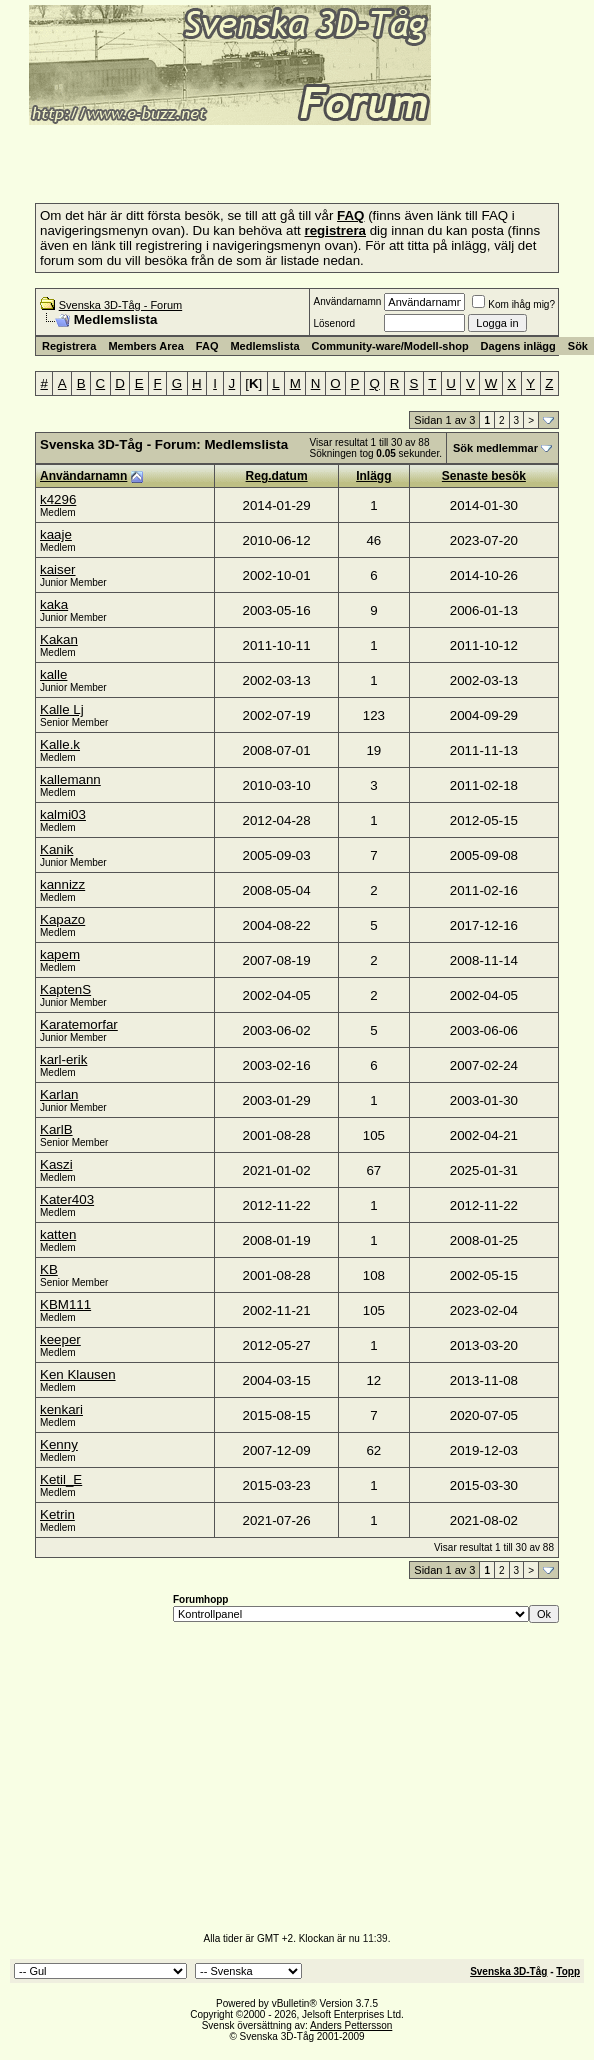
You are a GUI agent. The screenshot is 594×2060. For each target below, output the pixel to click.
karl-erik (63, 1059)
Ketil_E (61, 1479)
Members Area (145, 346)
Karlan (59, 1094)
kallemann (70, 779)
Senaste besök (484, 476)
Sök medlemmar (495, 448)
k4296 (58, 499)
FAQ (207, 346)
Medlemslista (264, 346)
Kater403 (67, 1199)
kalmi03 (63, 814)
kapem (60, 954)
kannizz (62, 884)
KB (49, 1269)
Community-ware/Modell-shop (390, 346)
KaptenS (65, 989)
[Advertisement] (244, 158)
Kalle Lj (62, 709)
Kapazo (62, 919)
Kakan (59, 639)
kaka (54, 604)
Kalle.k (60, 744)
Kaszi (56, 1164)
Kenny (59, 1444)
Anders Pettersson (351, 2025)
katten (58, 1234)
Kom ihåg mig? (513, 304)
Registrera (69, 346)
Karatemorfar (79, 1024)
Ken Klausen (78, 1374)
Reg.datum (277, 476)
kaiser (58, 569)
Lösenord (334, 323)
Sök (578, 346)
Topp (568, 1971)
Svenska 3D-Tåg (508, 1971)
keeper (60, 1339)
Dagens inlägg (518, 346)
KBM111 (65, 1304)
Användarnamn (347, 301)
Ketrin (57, 1514)
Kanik (56, 849)
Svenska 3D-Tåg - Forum (120, 305)
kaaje (56, 534)
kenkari (61, 1409)
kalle (53, 674)
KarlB (56, 1129)
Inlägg (373, 476)
